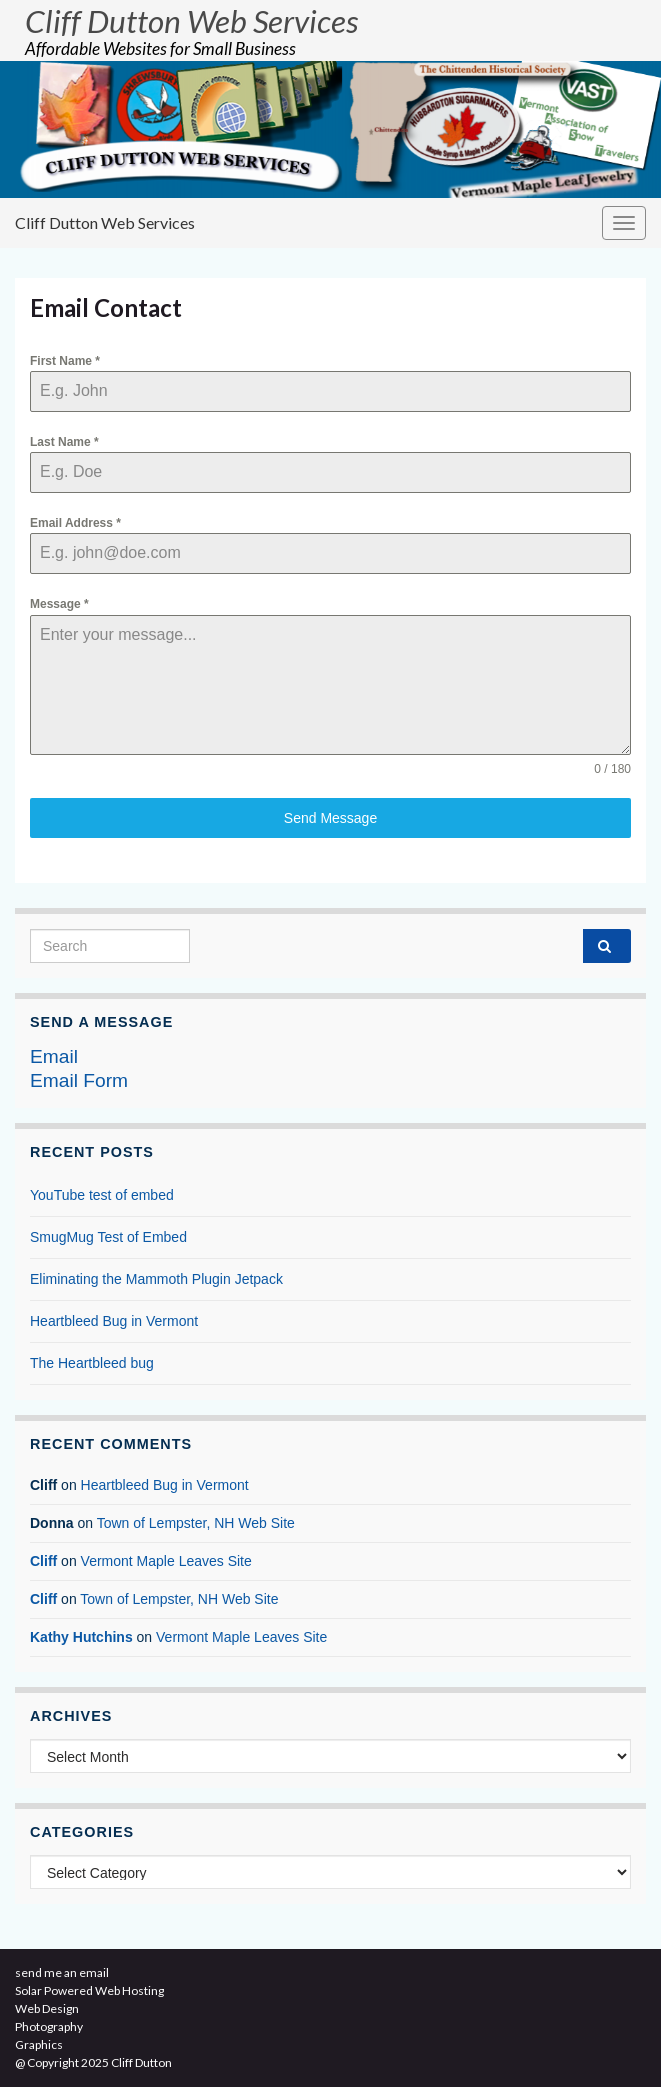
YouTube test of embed (102, 1195)
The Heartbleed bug (92, 1363)
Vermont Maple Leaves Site (166, 1561)
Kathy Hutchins (81, 1637)
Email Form (79, 1080)
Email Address (75, 523)
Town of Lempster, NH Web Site (196, 1523)
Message (59, 604)
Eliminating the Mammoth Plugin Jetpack (156, 1279)
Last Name (64, 442)
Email (54, 1056)
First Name (65, 361)
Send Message (330, 818)
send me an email (62, 1972)
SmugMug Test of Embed (108, 1237)
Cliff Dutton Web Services (191, 21)
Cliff (43, 1561)
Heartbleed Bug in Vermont (114, 1321)
